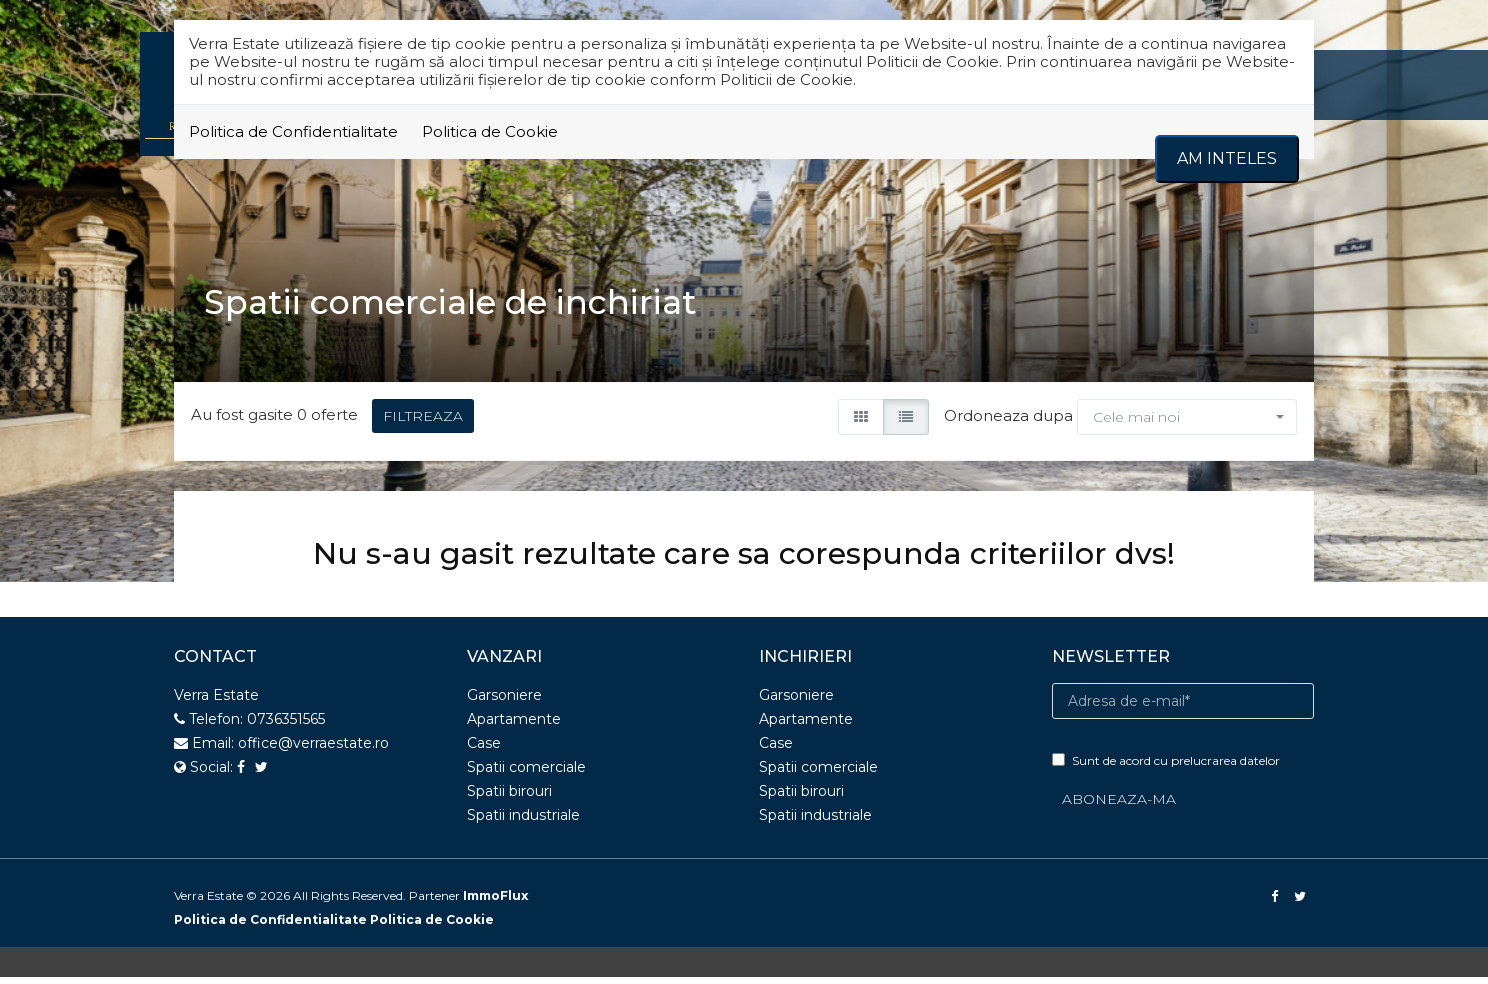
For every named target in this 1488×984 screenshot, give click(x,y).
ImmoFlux (495, 902)
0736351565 (286, 726)
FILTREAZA (423, 424)
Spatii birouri (509, 798)
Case (484, 750)
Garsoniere (504, 702)
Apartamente (514, 726)
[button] (1187, 425)
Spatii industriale (523, 822)
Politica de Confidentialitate (293, 131)
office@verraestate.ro (313, 750)
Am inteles (1227, 158)
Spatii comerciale (526, 774)
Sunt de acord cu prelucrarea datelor (1166, 767)
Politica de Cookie (490, 131)
